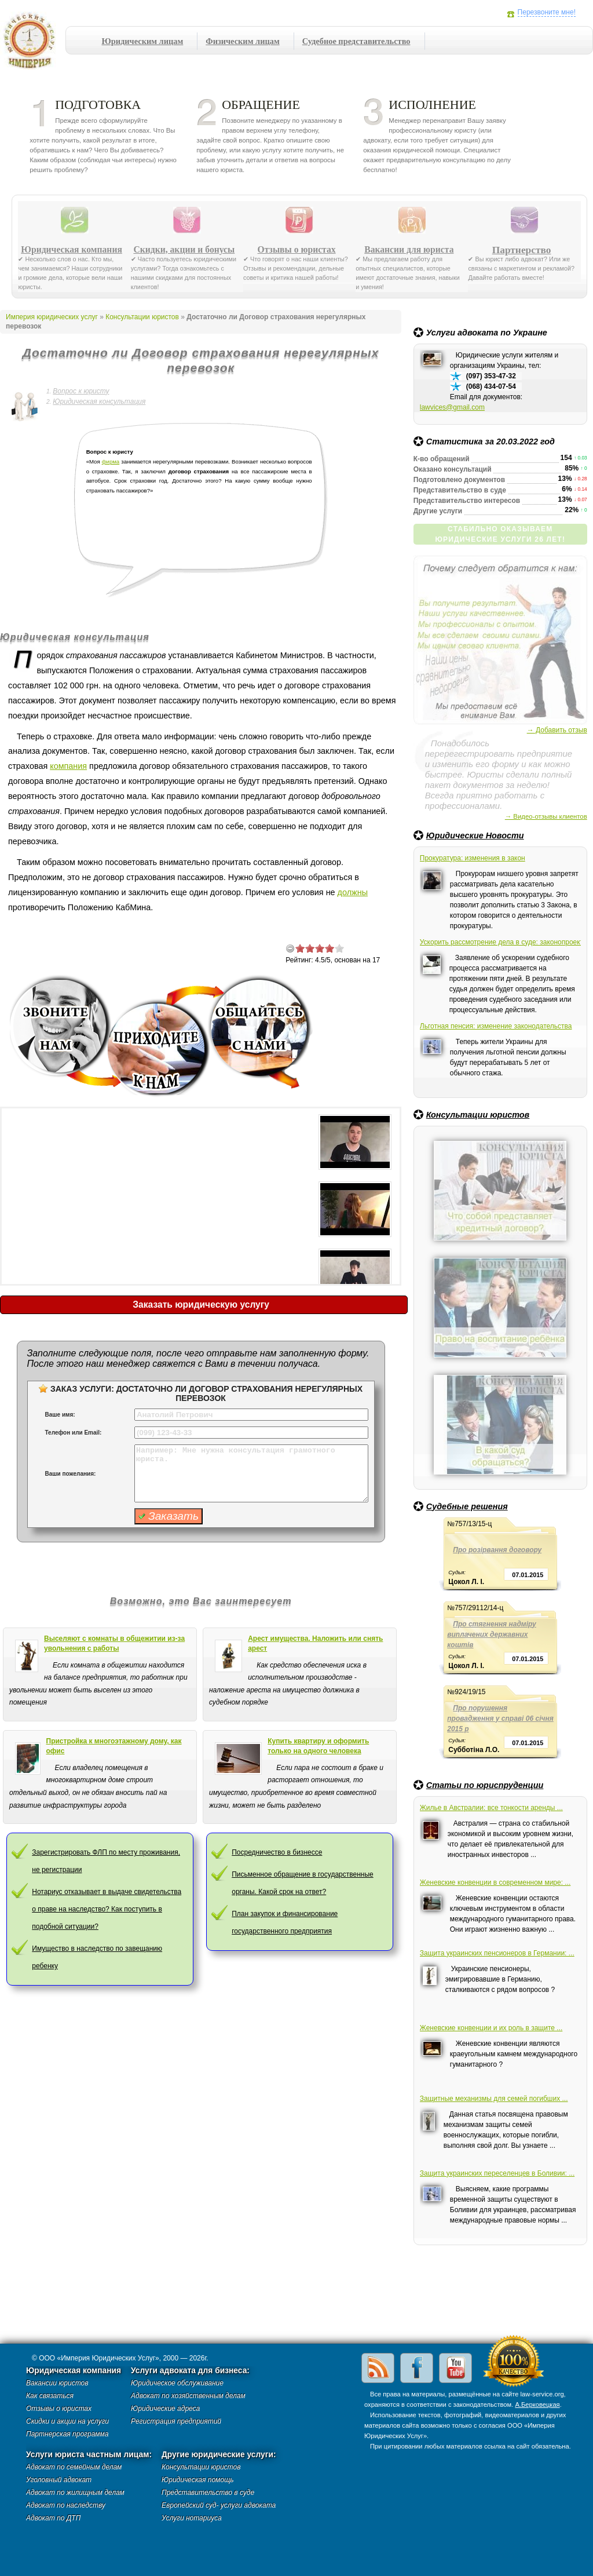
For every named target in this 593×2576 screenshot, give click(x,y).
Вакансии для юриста (408, 249)
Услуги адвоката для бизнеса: (190, 2370)
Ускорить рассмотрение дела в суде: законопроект (500, 942)
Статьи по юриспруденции (485, 1785)
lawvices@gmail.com (452, 407)
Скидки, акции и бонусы (184, 249)
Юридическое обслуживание (177, 2383)
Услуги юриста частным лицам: (89, 2454)
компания (68, 766)
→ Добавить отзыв (557, 730)
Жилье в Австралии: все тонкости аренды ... (491, 1808)
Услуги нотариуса (192, 2518)
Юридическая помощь (198, 2480)
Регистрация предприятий (176, 2421)
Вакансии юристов (57, 2383)
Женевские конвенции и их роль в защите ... (491, 2028)
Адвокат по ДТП (53, 2518)
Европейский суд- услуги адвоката (219, 2505)
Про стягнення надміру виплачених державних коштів (491, 1634)
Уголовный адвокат (58, 2480)
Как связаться (50, 2396)
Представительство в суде (208, 2493)
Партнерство (521, 249)
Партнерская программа (67, 2434)
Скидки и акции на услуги (67, 2421)
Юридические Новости (475, 835)
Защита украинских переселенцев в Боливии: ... (497, 2173)
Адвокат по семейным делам (74, 2467)
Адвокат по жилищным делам (75, 2493)
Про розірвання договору (497, 1550)
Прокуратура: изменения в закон (472, 858)
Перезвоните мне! (547, 12)
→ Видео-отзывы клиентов (546, 816)
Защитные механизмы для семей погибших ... (494, 2099)
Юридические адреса (165, 2408)
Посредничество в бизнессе (277, 1852)
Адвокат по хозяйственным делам (188, 2396)
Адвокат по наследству (65, 2505)
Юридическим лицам (143, 41)
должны (353, 892)
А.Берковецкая (537, 2404)
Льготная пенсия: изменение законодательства (496, 1026)
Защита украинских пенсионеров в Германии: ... (497, 1953)
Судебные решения (467, 1506)
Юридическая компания (71, 249)
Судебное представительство (356, 41)
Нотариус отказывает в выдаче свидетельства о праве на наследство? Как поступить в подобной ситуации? (106, 1909)
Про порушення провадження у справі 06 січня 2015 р (500, 1718)
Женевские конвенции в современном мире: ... (495, 1882)
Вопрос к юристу (81, 391)
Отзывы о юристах (297, 249)
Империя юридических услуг (32, 43)
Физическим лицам (242, 41)
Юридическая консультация (99, 401)
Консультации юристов (478, 1114)
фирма (111, 461)
